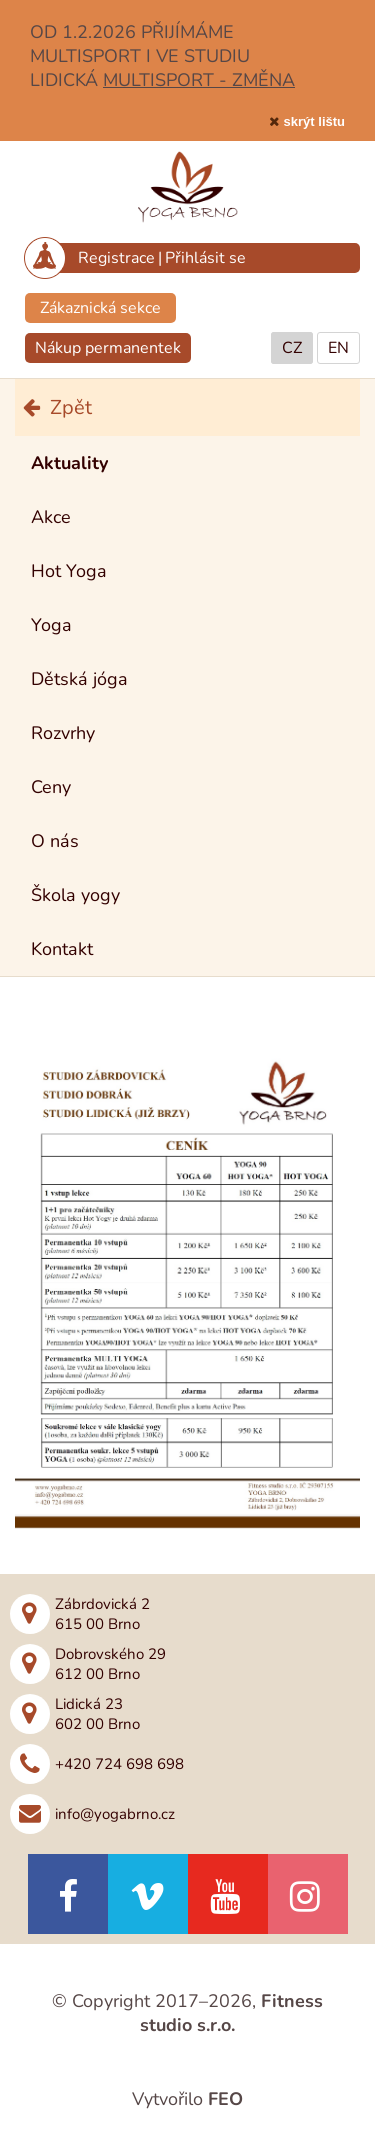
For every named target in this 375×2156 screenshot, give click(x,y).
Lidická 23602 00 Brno (97, 1714)
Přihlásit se (205, 258)
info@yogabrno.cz (115, 1814)
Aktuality (69, 463)
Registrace (116, 258)
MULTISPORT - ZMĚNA (199, 80)
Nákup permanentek (108, 348)
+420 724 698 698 (119, 1764)
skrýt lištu (314, 121)
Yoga (51, 625)
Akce (51, 517)
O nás (55, 841)
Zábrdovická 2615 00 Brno (102, 1614)
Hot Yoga (69, 571)
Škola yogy (75, 895)
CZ (292, 348)
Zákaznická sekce (100, 308)
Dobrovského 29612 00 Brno (110, 1664)
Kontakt (62, 949)
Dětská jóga (79, 679)
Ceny (51, 787)
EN (338, 348)
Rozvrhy (63, 733)
